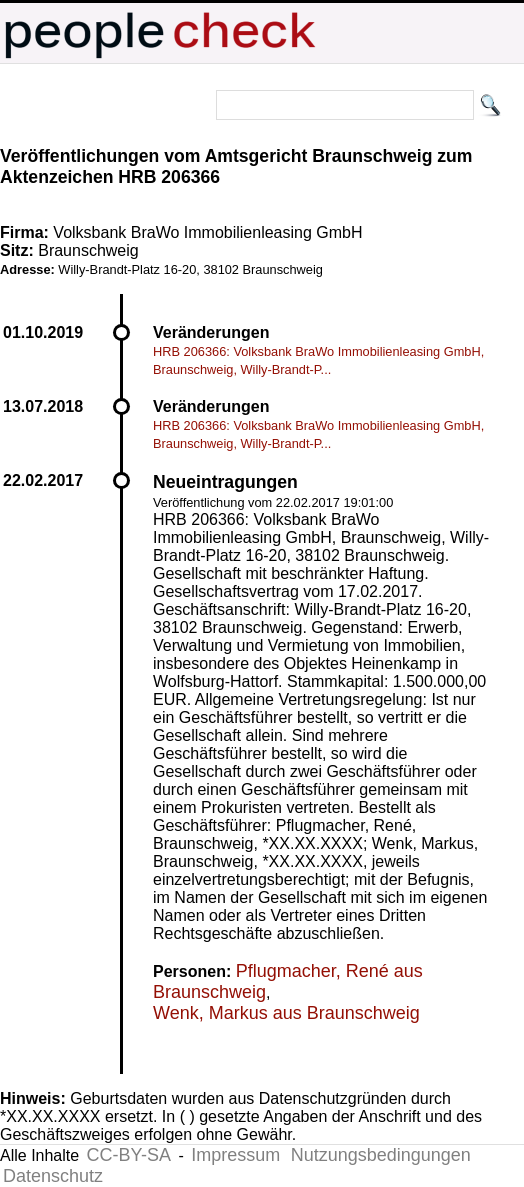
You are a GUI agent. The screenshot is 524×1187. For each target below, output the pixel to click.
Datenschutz (53, 1176)
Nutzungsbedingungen (381, 1155)
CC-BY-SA (129, 1155)
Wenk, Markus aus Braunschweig (286, 1013)
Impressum (235, 1155)
